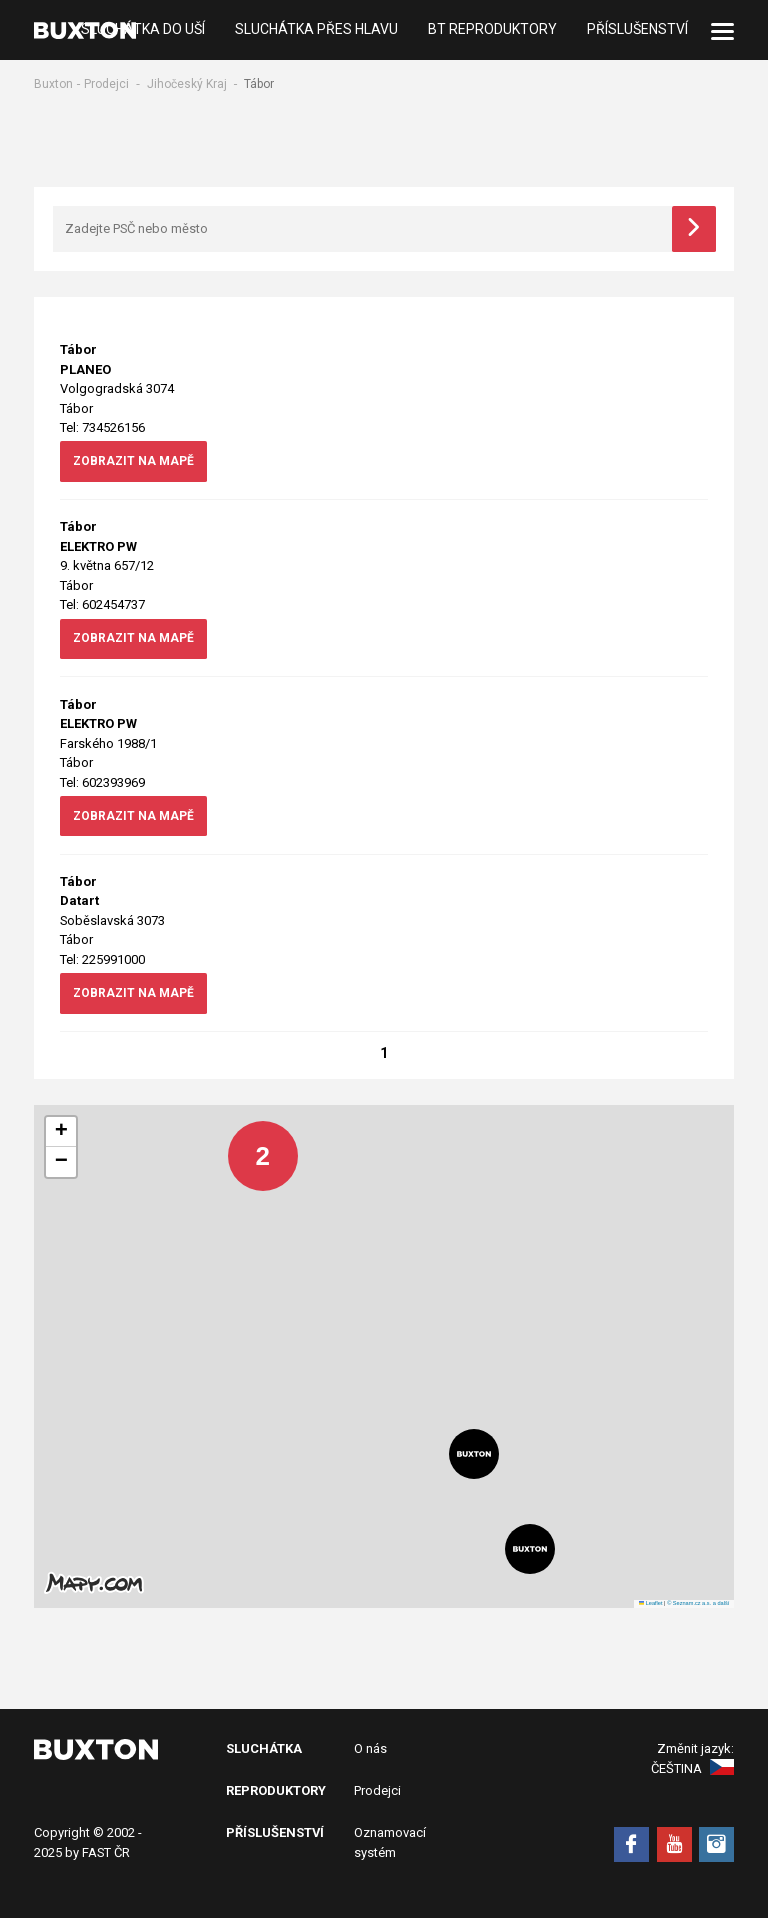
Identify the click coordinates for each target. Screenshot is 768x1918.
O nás (370, 1748)
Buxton (53, 84)
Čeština (692, 1768)
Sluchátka (264, 1748)
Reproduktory (276, 1790)
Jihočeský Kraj (187, 84)
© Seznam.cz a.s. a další (698, 1603)
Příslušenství (637, 30)
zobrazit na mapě (133, 461)
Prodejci (106, 84)
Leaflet (651, 1603)
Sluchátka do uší (143, 30)
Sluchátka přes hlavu (316, 30)
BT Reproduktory (492, 30)
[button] (248, 1141)
